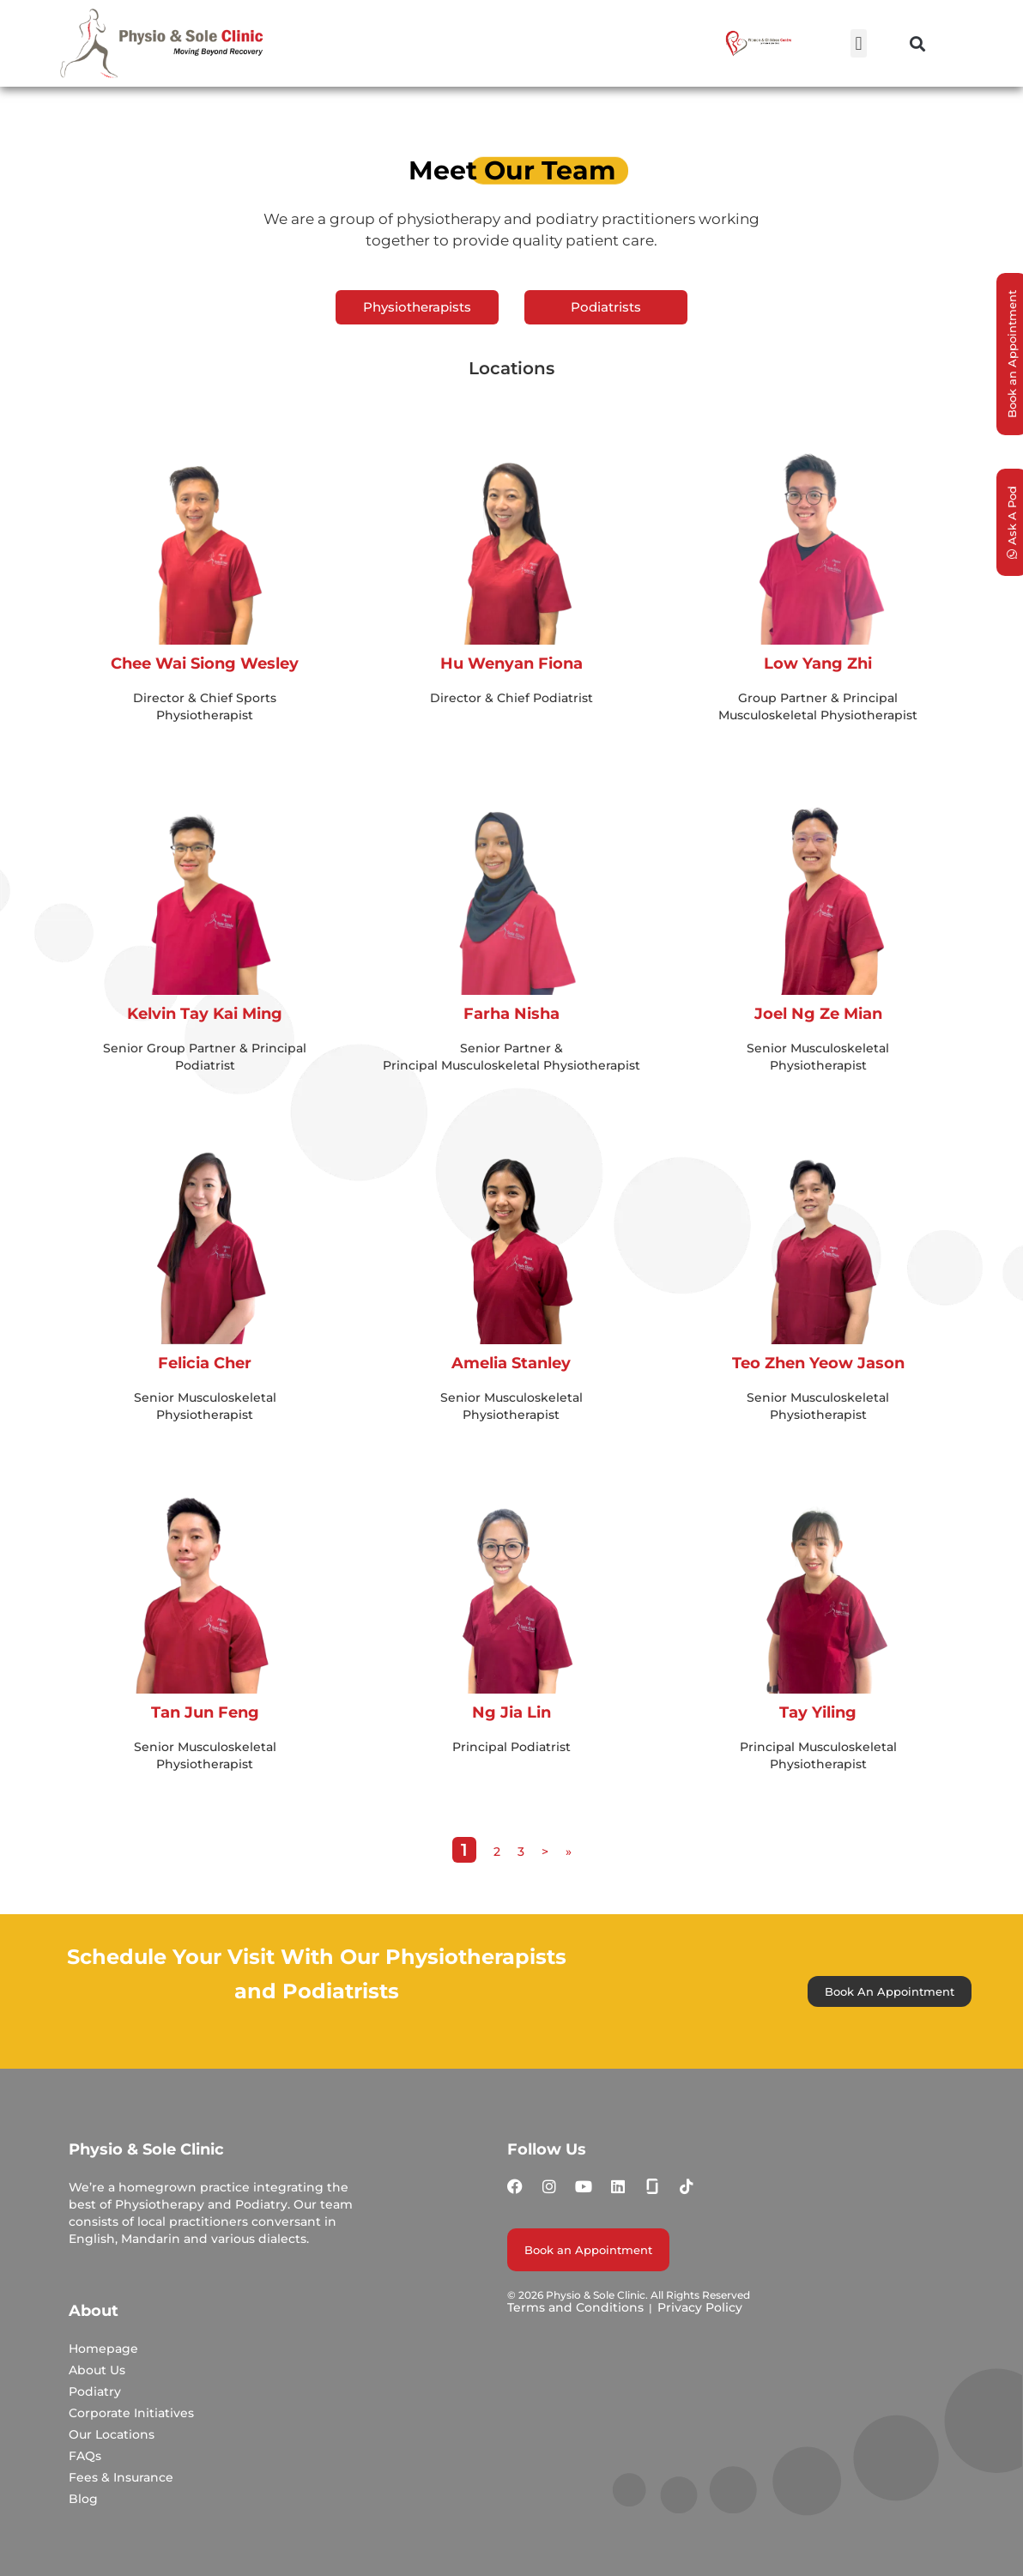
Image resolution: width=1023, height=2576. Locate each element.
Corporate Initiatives (131, 2413)
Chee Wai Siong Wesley (205, 663)
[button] (858, 43)
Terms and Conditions (575, 2307)
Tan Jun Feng (205, 1712)
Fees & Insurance (121, 2477)
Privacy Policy (699, 2307)
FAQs (85, 2456)
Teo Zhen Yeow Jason (818, 1363)
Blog (83, 2498)
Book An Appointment (889, 1991)
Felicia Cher (204, 1363)
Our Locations (111, 2434)
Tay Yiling (818, 1712)
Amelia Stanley (511, 1363)
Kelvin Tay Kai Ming (204, 1013)
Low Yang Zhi (818, 663)
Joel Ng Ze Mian (818, 1013)
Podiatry (95, 2391)
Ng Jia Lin (511, 1712)
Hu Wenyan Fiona (511, 663)
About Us (97, 2370)
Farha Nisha (511, 1013)
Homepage (103, 2348)
